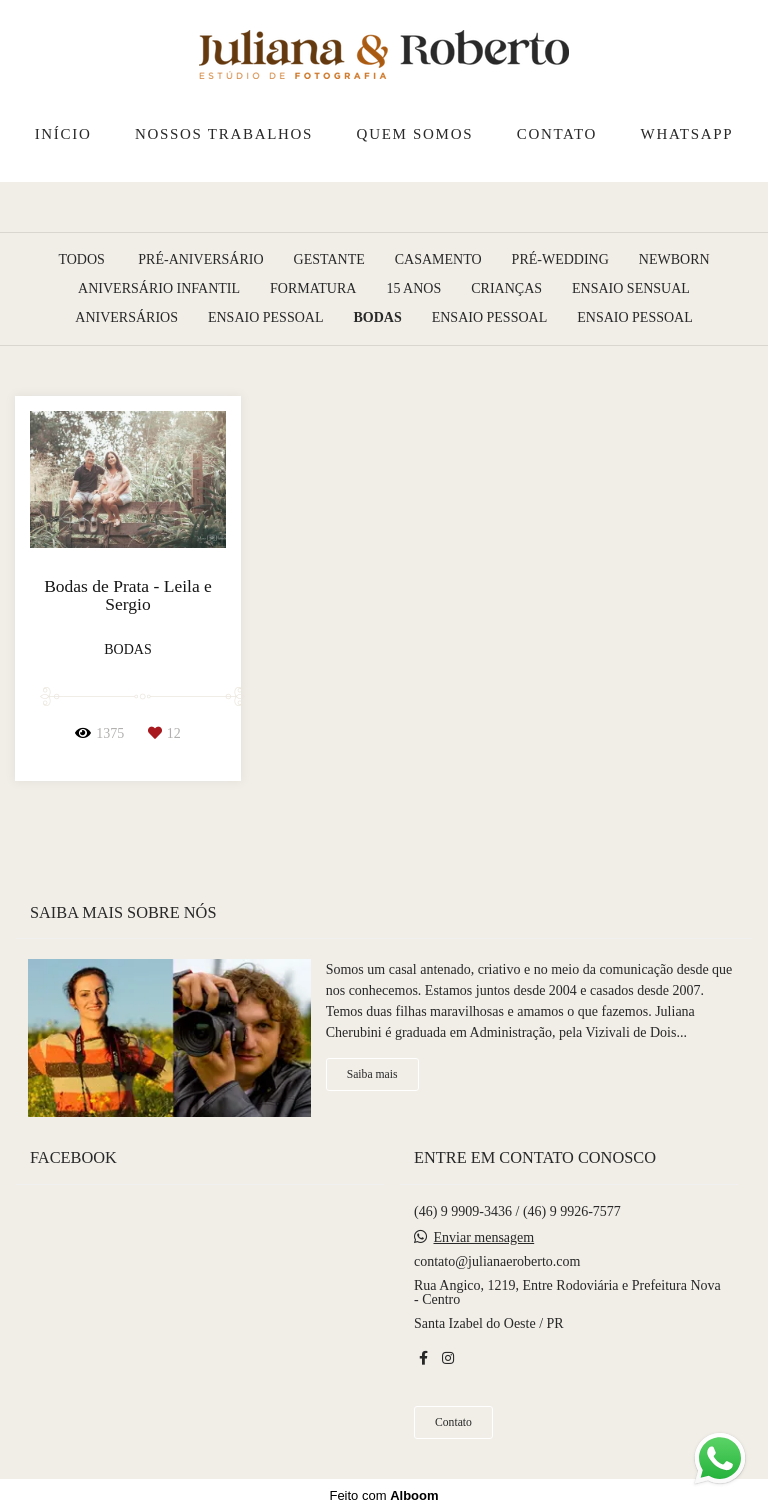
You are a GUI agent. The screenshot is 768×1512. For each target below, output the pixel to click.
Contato (453, 1422)
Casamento (438, 260)
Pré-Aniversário (200, 260)
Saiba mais (372, 1074)
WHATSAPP (687, 134)
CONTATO (557, 134)
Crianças (506, 289)
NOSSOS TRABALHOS (224, 134)
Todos (81, 260)
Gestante (329, 260)
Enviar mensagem (484, 1238)
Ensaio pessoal (490, 318)
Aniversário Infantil (159, 289)
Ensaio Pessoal (266, 318)
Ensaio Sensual (631, 289)
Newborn (674, 260)
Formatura (313, 289)
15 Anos (413, 289)
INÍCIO (63, 134)
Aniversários (126, 318)
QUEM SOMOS (415, 134)
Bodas (377, 318)
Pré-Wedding (560, 260)
